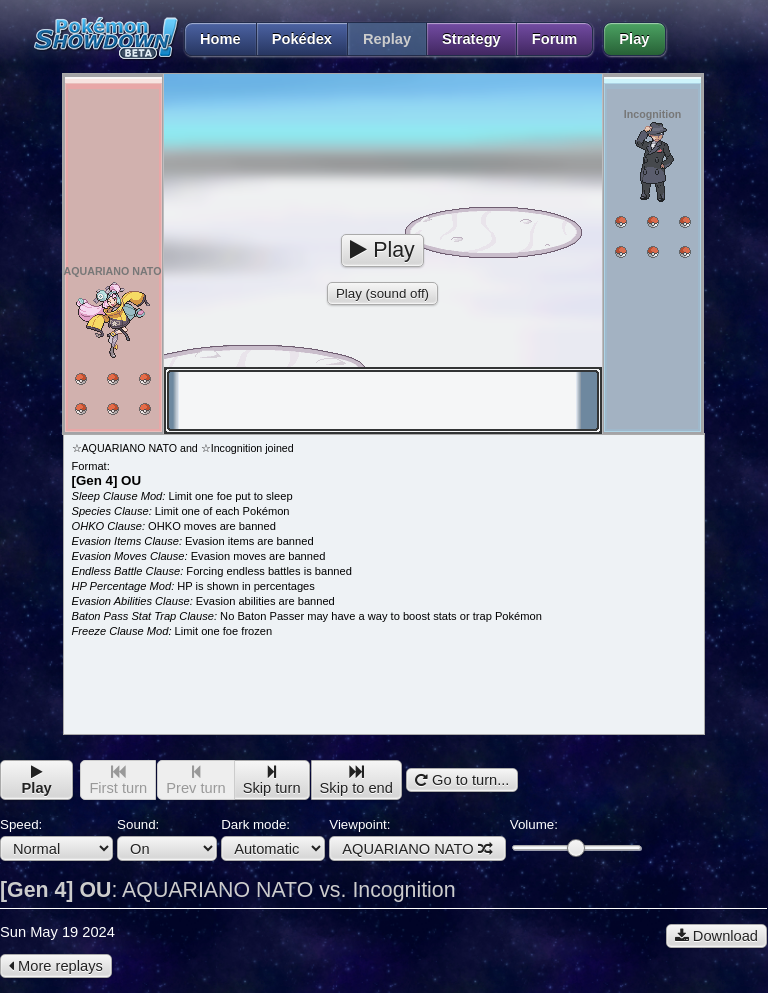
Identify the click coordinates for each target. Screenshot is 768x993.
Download (716, 936)
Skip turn (272, 780)
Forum (555, 39)
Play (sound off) (382, 293)
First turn (118, 780)
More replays (56, 966)
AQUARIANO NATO (417, 849)
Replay (387, 39)
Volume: (575, 836)
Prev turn (195, 780)
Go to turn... (462, 780)
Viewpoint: (417, 839)
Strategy (471, 39)
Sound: (167, 839)
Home (212, 39)
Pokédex (302, 39)
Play (634, 39)
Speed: (56, 839)
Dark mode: (273, 839)
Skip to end (356, 780)
